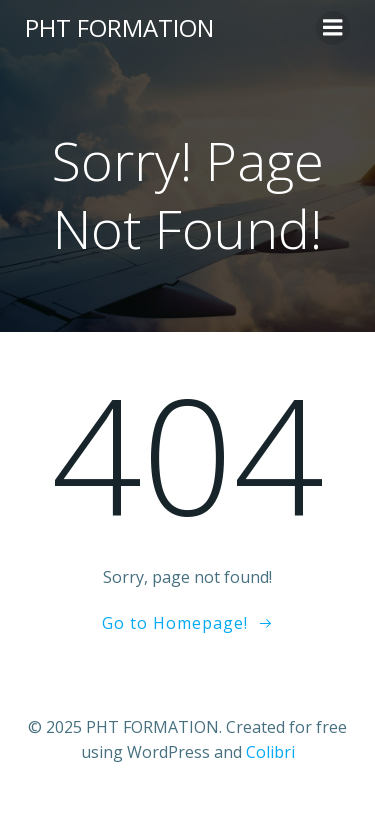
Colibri (270, 752)
